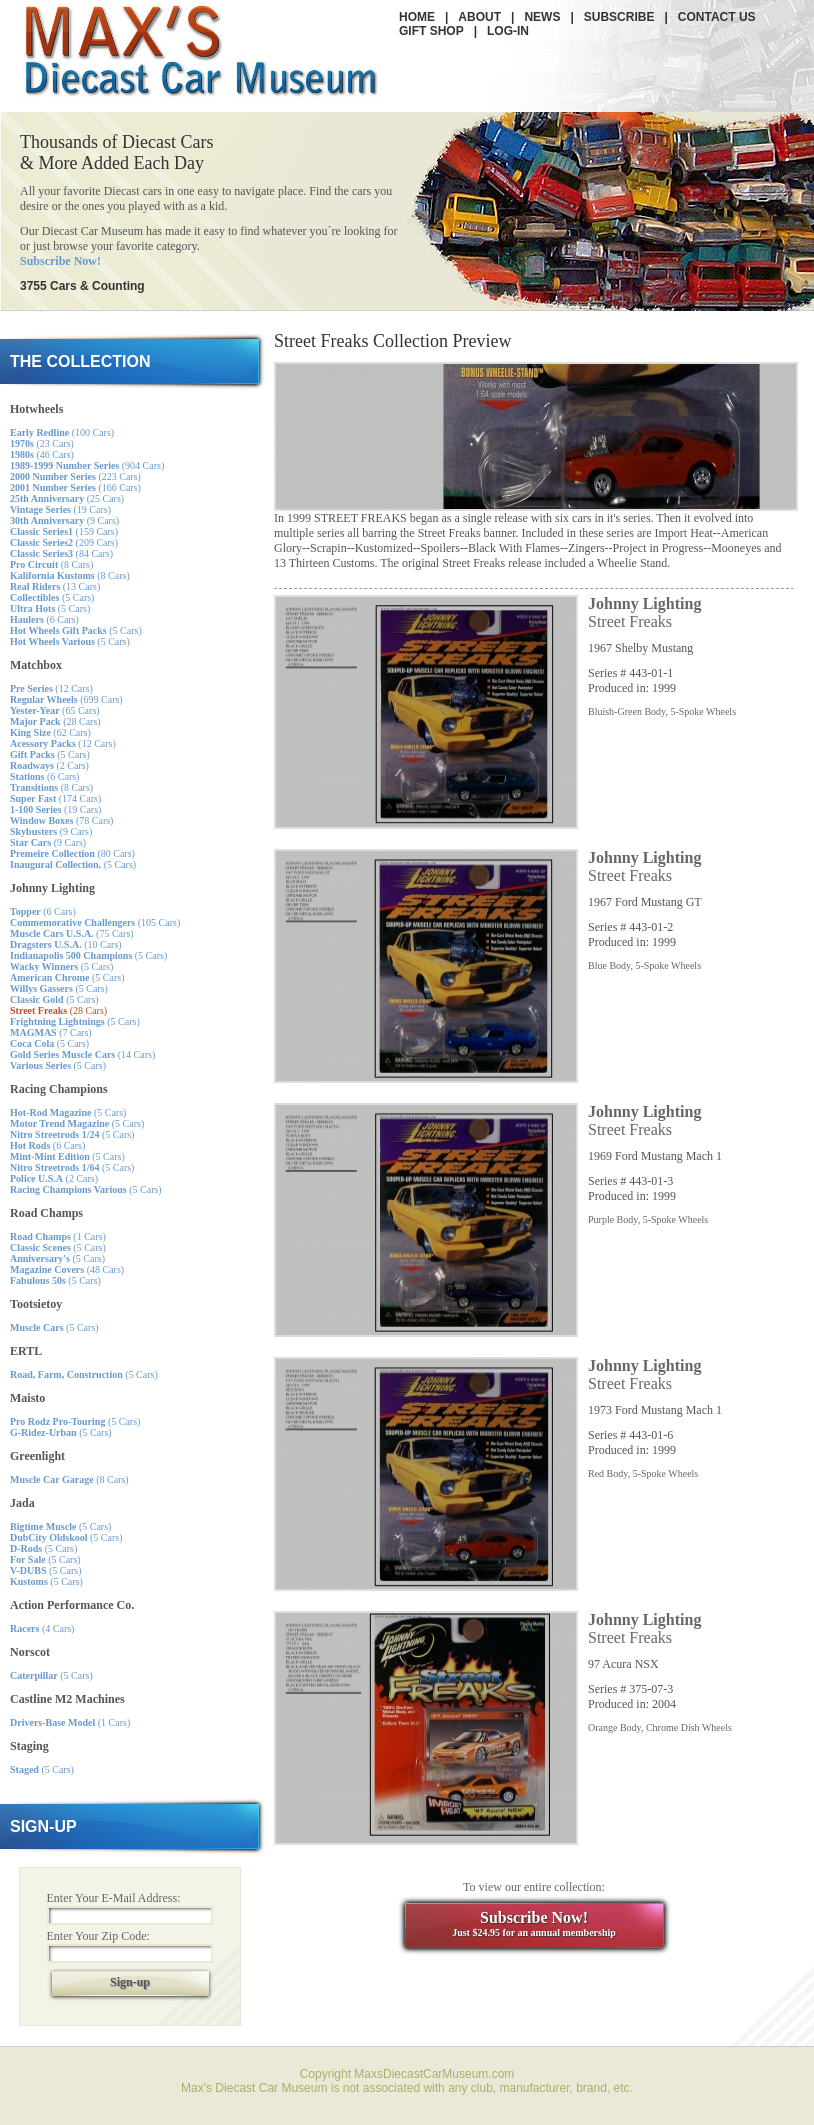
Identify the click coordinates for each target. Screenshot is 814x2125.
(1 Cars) (58, 1236)
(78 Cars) (61, 820)
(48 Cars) (67, 1269)
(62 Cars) (50, 732)
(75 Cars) (72, 933)
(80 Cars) (72, 853)
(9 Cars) (64, 520)
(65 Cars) (55, 710)
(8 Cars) (51, 564)
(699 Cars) (66, 699)
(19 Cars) (60, 509)
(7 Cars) (51, 1032)
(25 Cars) (67, 498)
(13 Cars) (55, 586)
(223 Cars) (75, 476)
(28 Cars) (55, 721)
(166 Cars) (75, 487)
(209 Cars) (64, 542)
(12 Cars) (51, 688)
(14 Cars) (82, 1054)
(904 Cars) (87, 465)
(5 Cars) (52, 597)
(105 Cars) (95, 922)
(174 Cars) (55, 798)
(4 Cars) (42, 1628)
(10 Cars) (66, 944)
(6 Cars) (44, 619)
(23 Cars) (42, 443)
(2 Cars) (49, 765)
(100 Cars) (62, 432)
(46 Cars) (42, 454)
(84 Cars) (61, 553)
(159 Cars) (64, 531)
